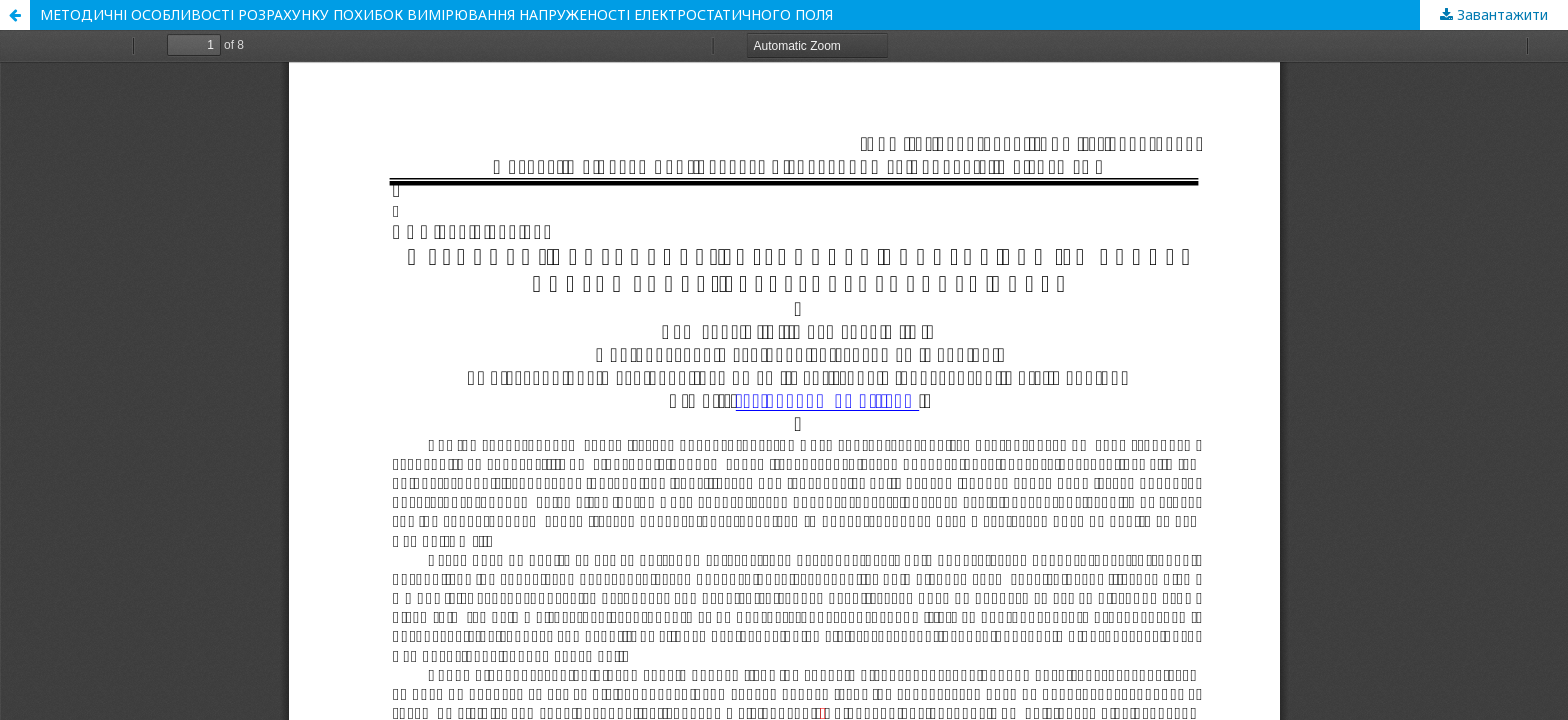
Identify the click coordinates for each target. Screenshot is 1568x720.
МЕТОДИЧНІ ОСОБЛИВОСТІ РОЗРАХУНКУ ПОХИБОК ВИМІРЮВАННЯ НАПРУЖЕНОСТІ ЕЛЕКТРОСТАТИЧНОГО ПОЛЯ (436, 14)
